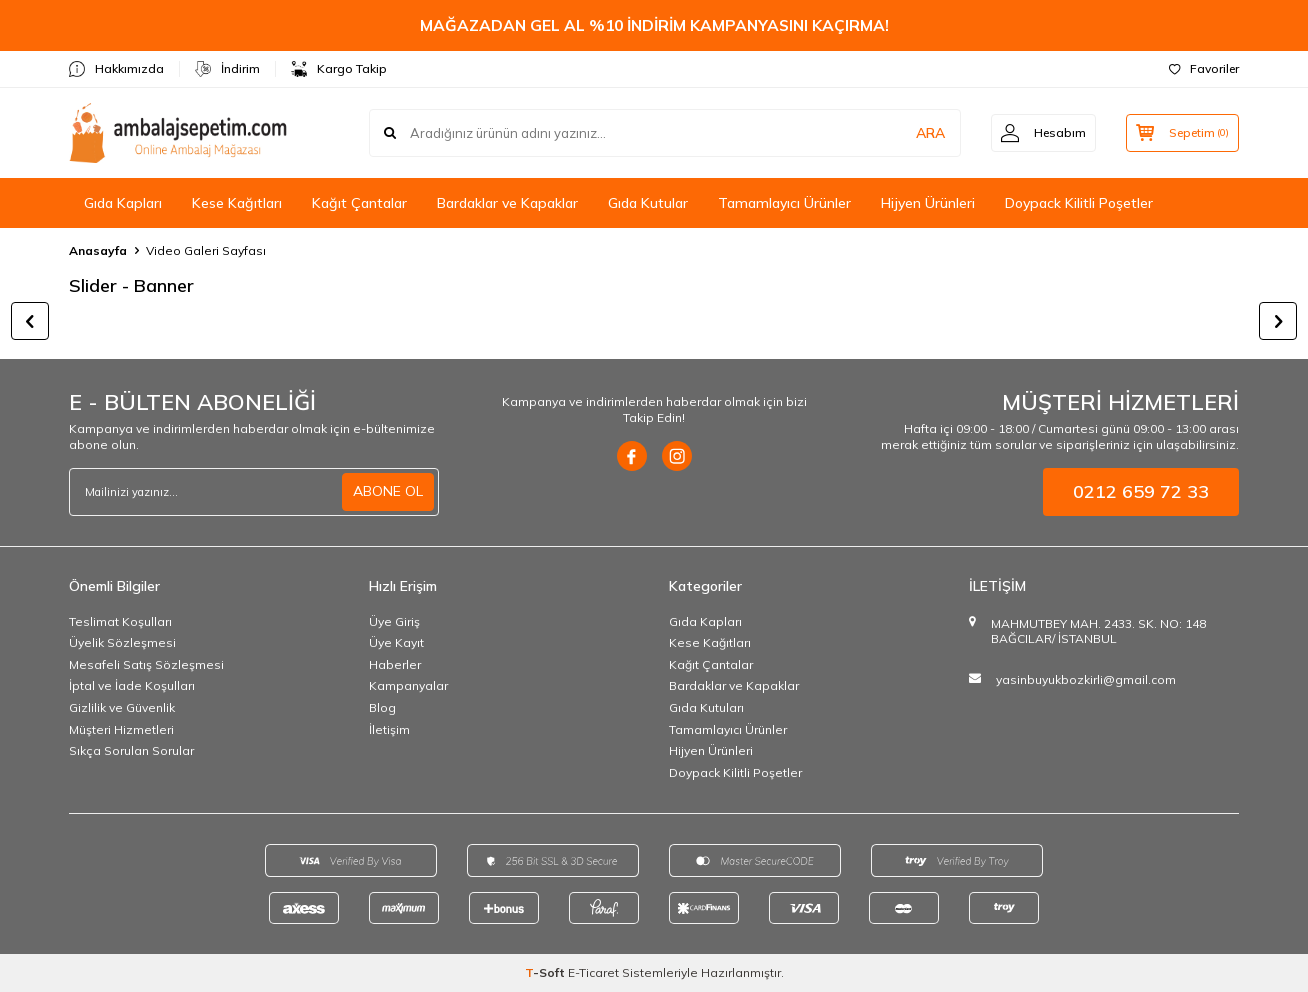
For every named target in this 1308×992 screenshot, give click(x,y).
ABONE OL (388, 491)
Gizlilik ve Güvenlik (122, 707)
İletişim (389, 729)
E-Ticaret (593, 972)
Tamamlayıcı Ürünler (784, 203)
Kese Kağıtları (237, 203)
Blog (382, 707)
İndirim (227, 69)
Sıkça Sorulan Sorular (131, 750)
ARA (926, 133)
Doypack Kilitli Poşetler (1079, 203)
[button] (30, 321)
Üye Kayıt (396, 642)
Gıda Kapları (123, 203)
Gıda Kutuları (706, 707)
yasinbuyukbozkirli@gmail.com (1086, 679)
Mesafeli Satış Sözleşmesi (146, 664)
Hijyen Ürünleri (928, 203)
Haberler (395, 664)
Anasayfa (98, 250)
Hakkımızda (116, 69)
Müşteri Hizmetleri (121, 729)
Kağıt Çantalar (359, 203)
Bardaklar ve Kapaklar (507, 203)
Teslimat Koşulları (120, 621)
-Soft (546, 972)
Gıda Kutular (648, 203)
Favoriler (1204, 68)
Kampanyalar (408, 685)
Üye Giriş (394, 621)
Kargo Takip (339, 69)
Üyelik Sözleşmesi (122, 642)
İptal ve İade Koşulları (132, 685)
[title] (654, 321)
